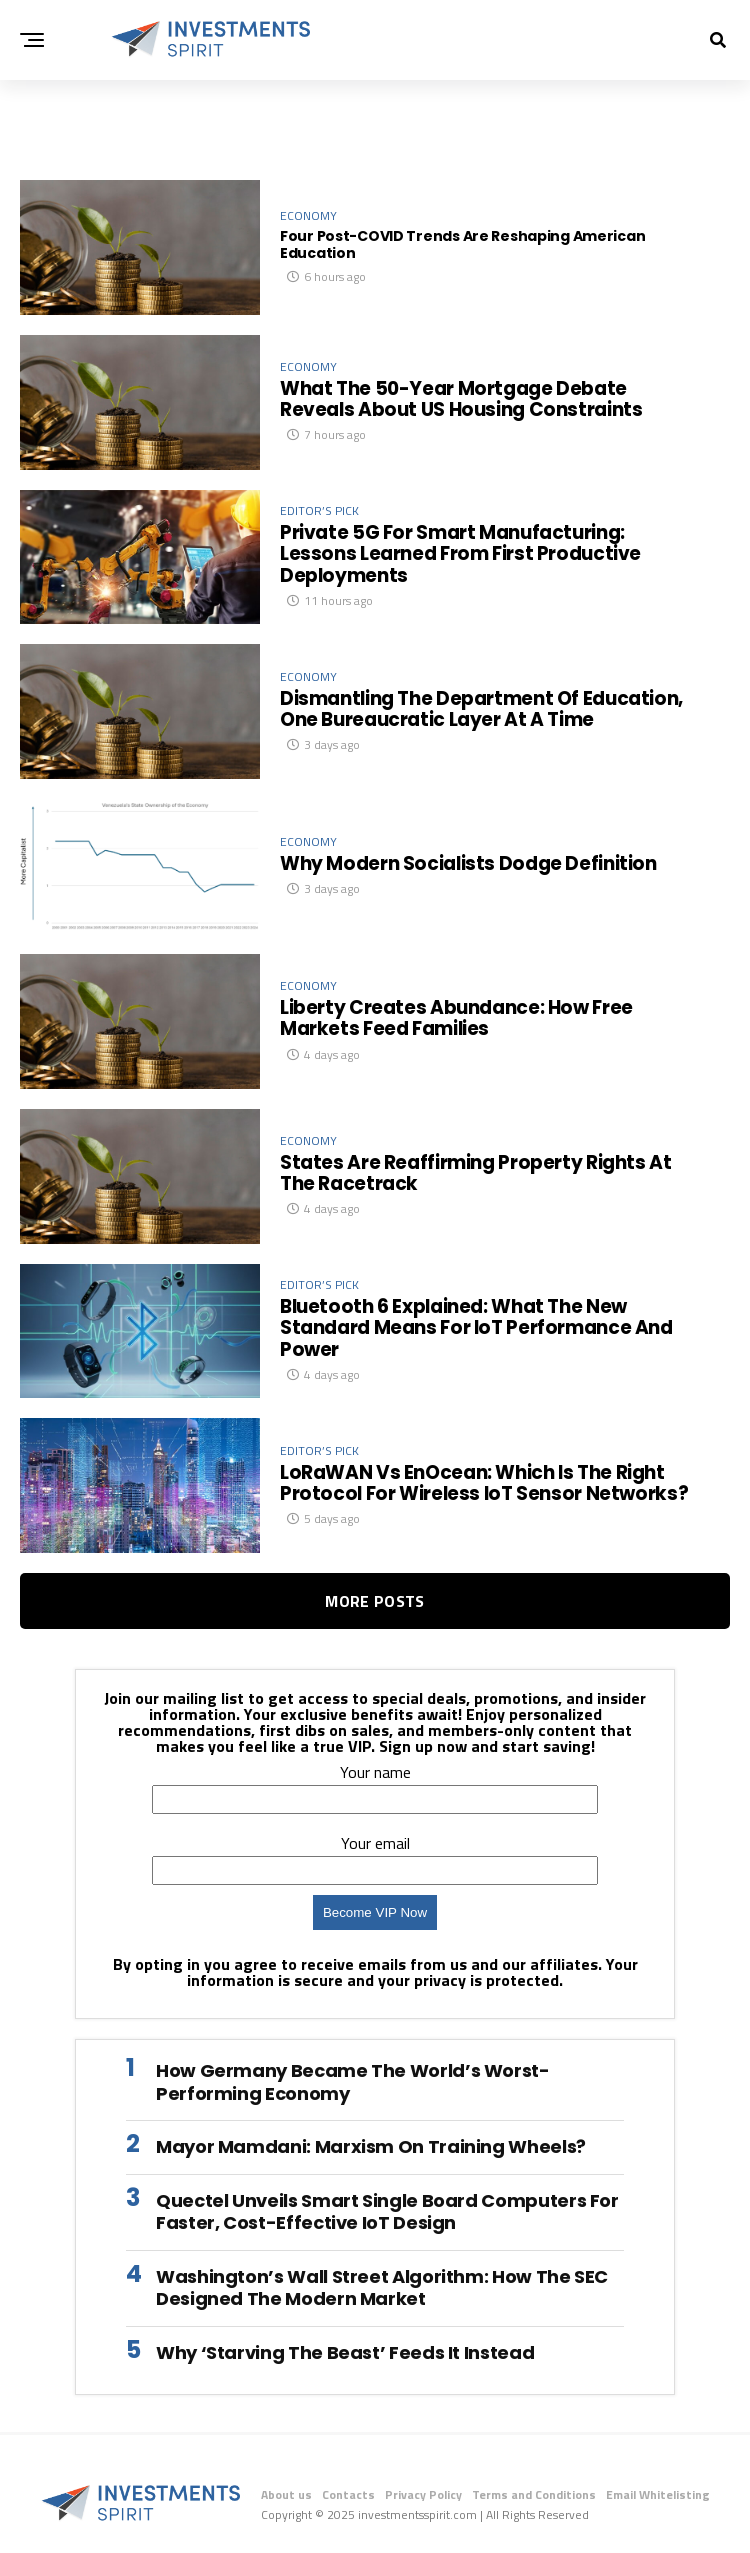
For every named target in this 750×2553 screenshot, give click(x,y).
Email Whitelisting (658, 2494)
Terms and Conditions (534, 2494)
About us (286, 2494)
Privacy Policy (423, 2494)
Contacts (348, 2494)
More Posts (374, 1601)
